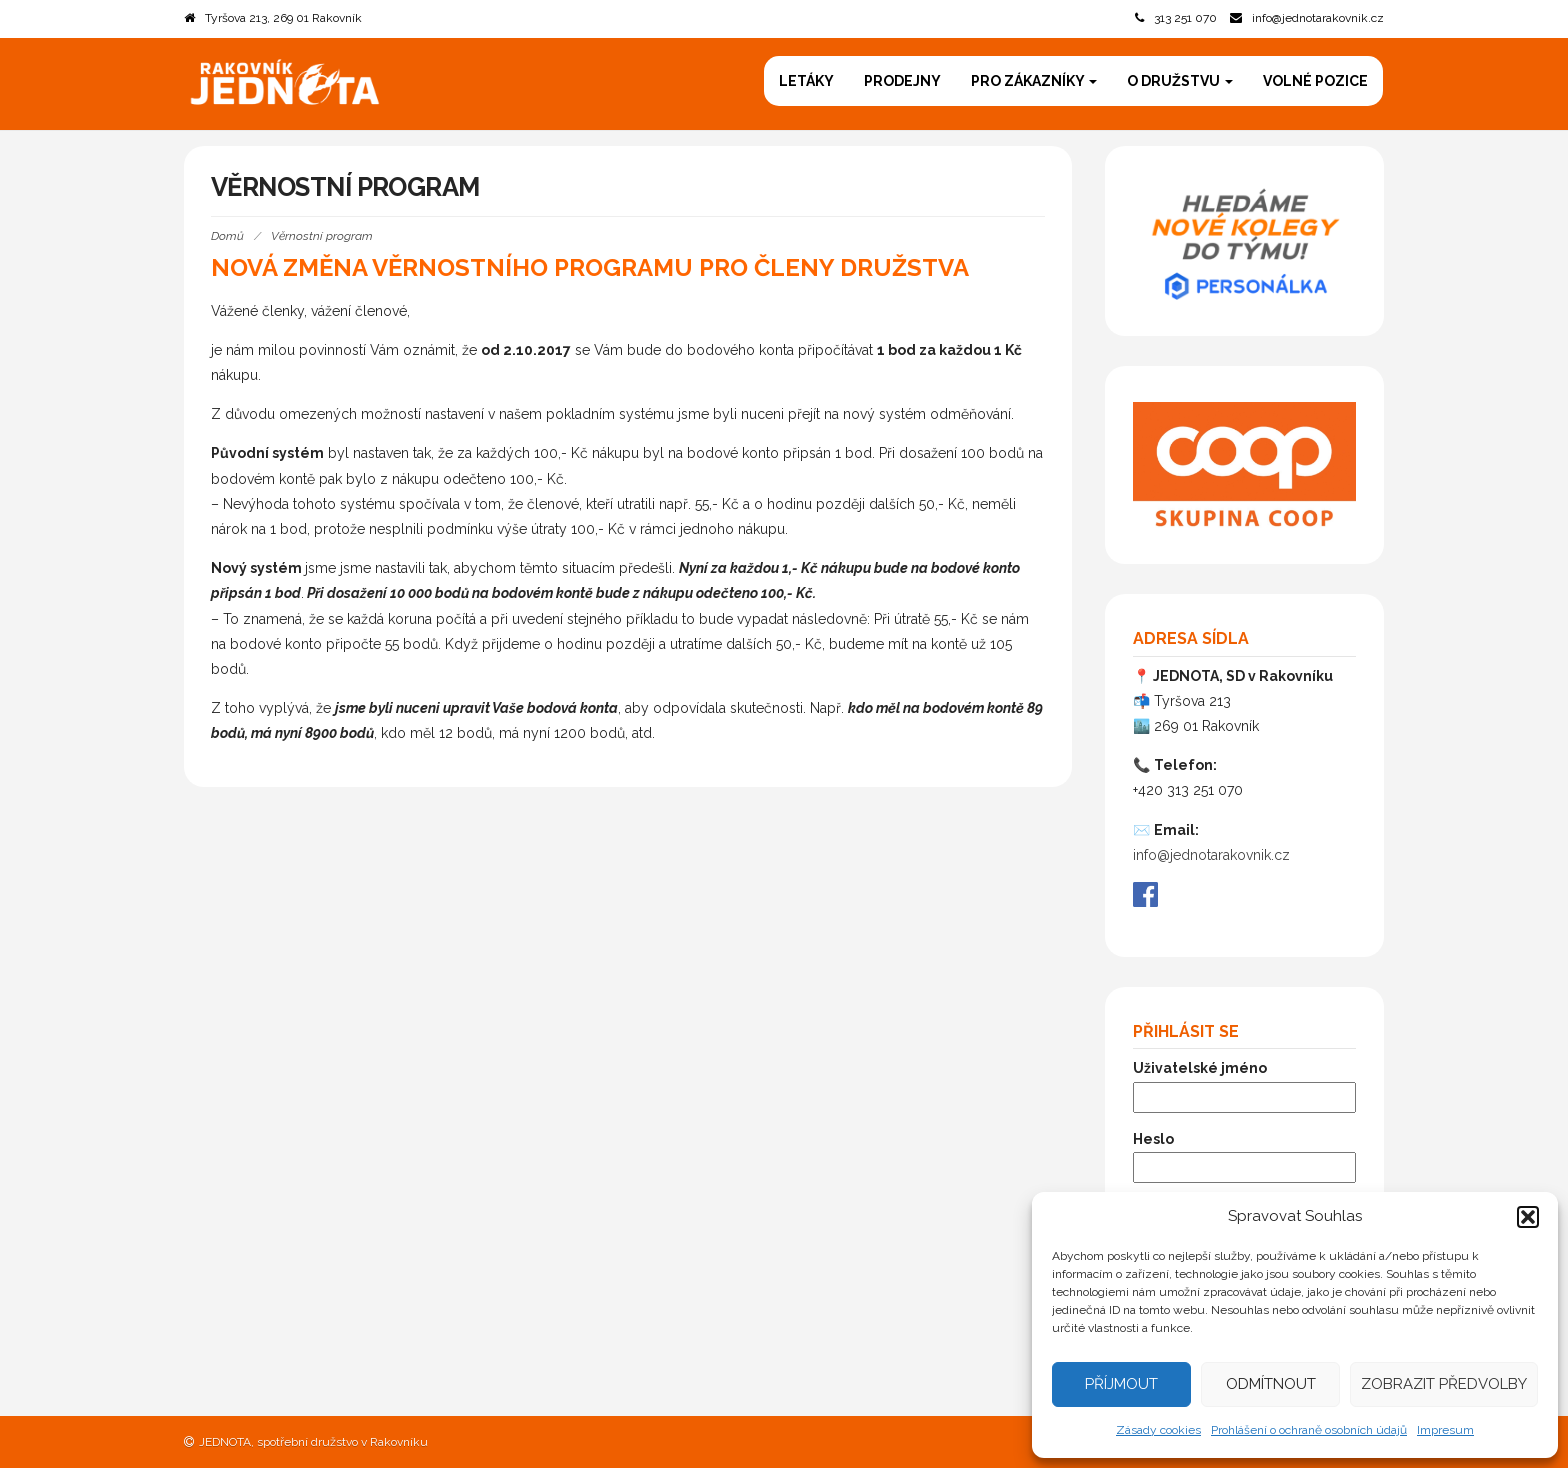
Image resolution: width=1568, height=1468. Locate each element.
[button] (1528, 1217)
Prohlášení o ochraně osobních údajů (1309, 1430)
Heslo (1153, 1139)
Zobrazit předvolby (1444, 1384)
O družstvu (1180, 81)
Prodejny (902, 81)
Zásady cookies (1158, 1430)
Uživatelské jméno (1200, 1068)
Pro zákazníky (1034, 81)
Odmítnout (1271, 1384)
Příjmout (1121, 1384)
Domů (227, 236)
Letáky (806, 81)
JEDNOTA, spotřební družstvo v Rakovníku (313, 1442)
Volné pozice (1315, 81)
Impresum (1445, 1430)
